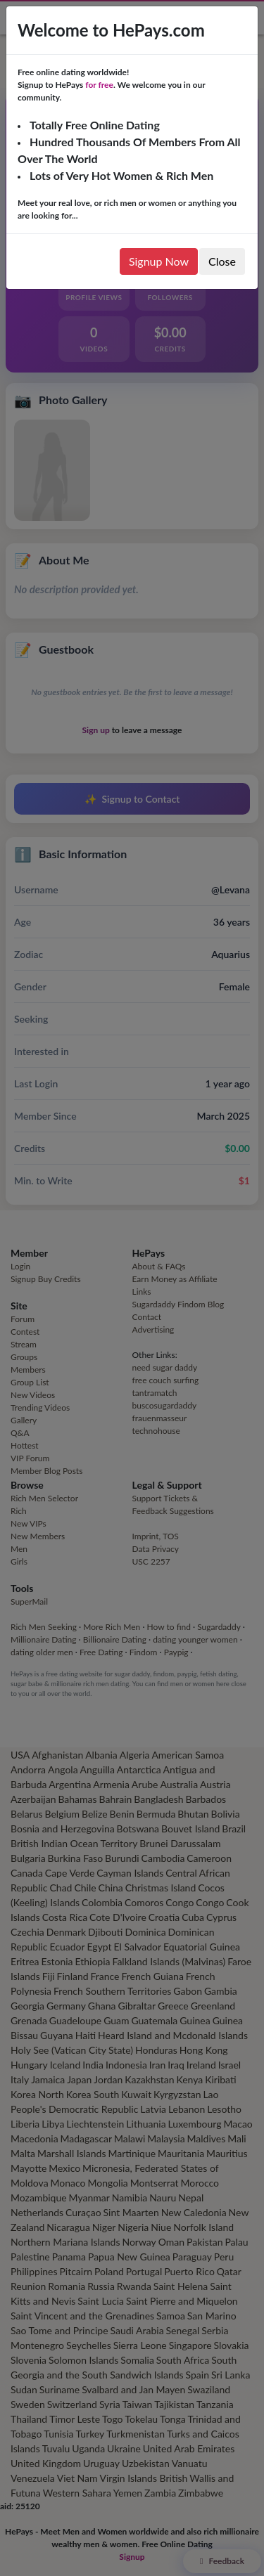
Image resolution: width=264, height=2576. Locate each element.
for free (99, 84)
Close (222, 261)
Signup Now (159, 261)
